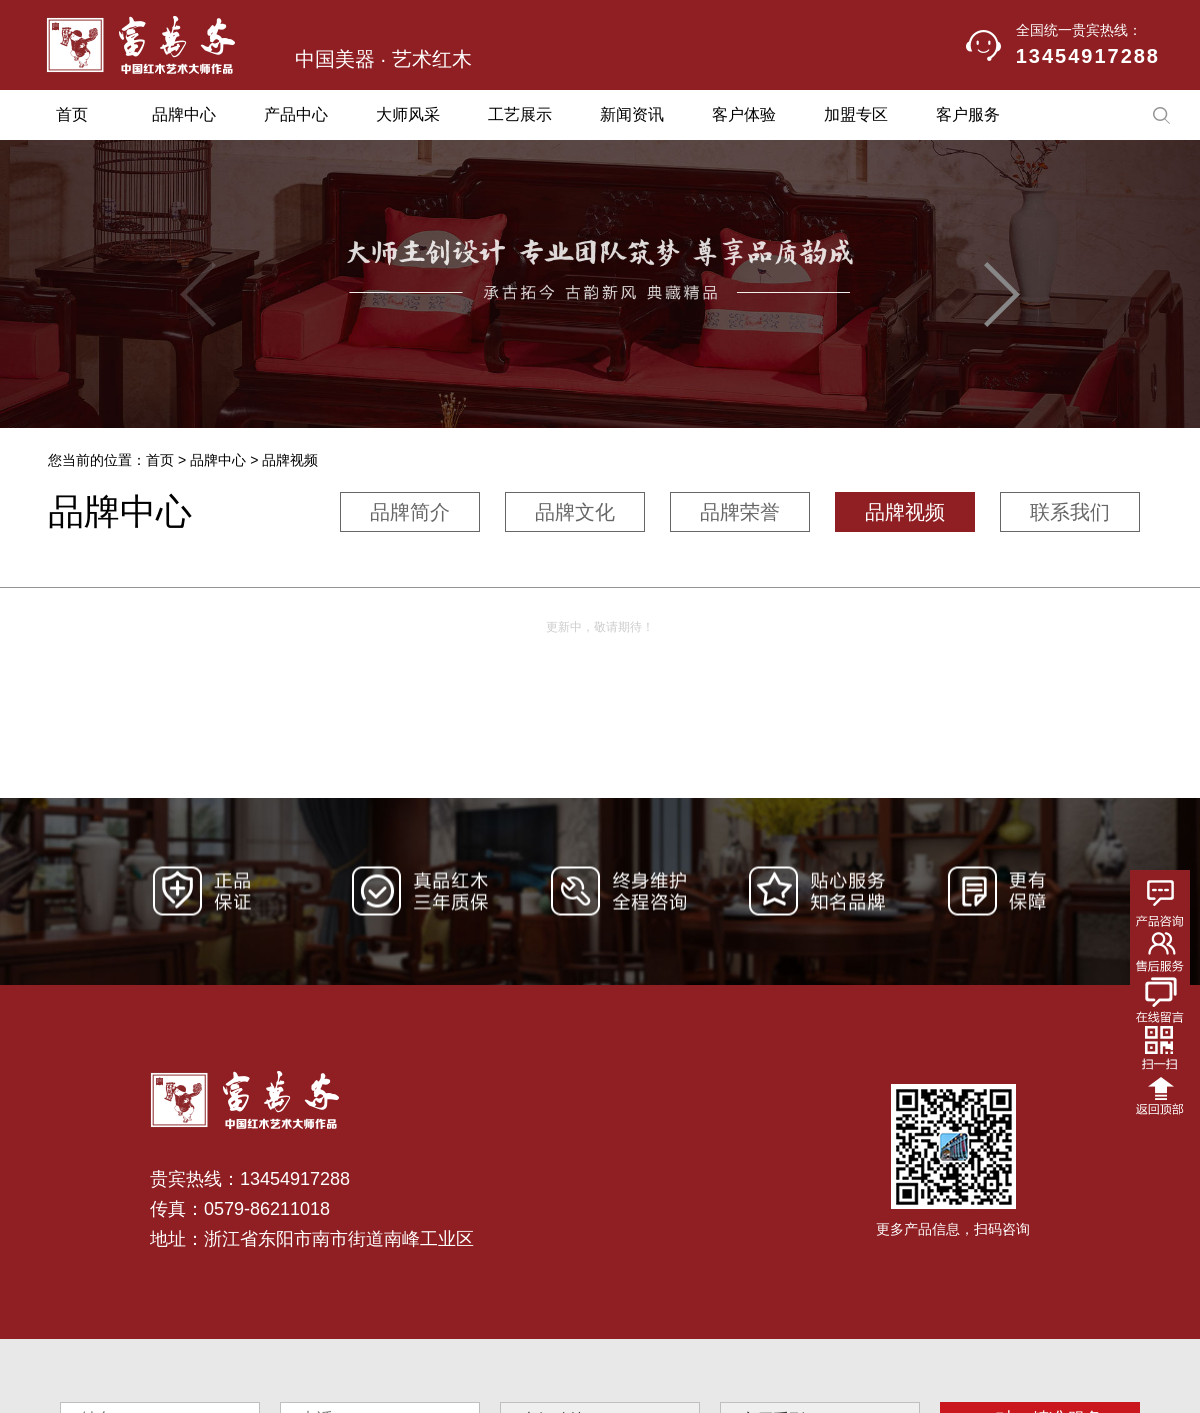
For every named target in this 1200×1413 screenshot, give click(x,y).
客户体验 (744, 114)
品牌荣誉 (740, 512)
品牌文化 (575, 512)
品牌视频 (905, 512)
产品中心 (296, 114)
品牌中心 (184, 114)
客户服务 (968, 114)
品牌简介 (410, 512)
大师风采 (408, 114)
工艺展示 (520, 114)
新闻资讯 (632, 114)
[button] (1002, 294)
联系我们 (1070, 512)
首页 (72, 114)
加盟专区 (856, 114)
